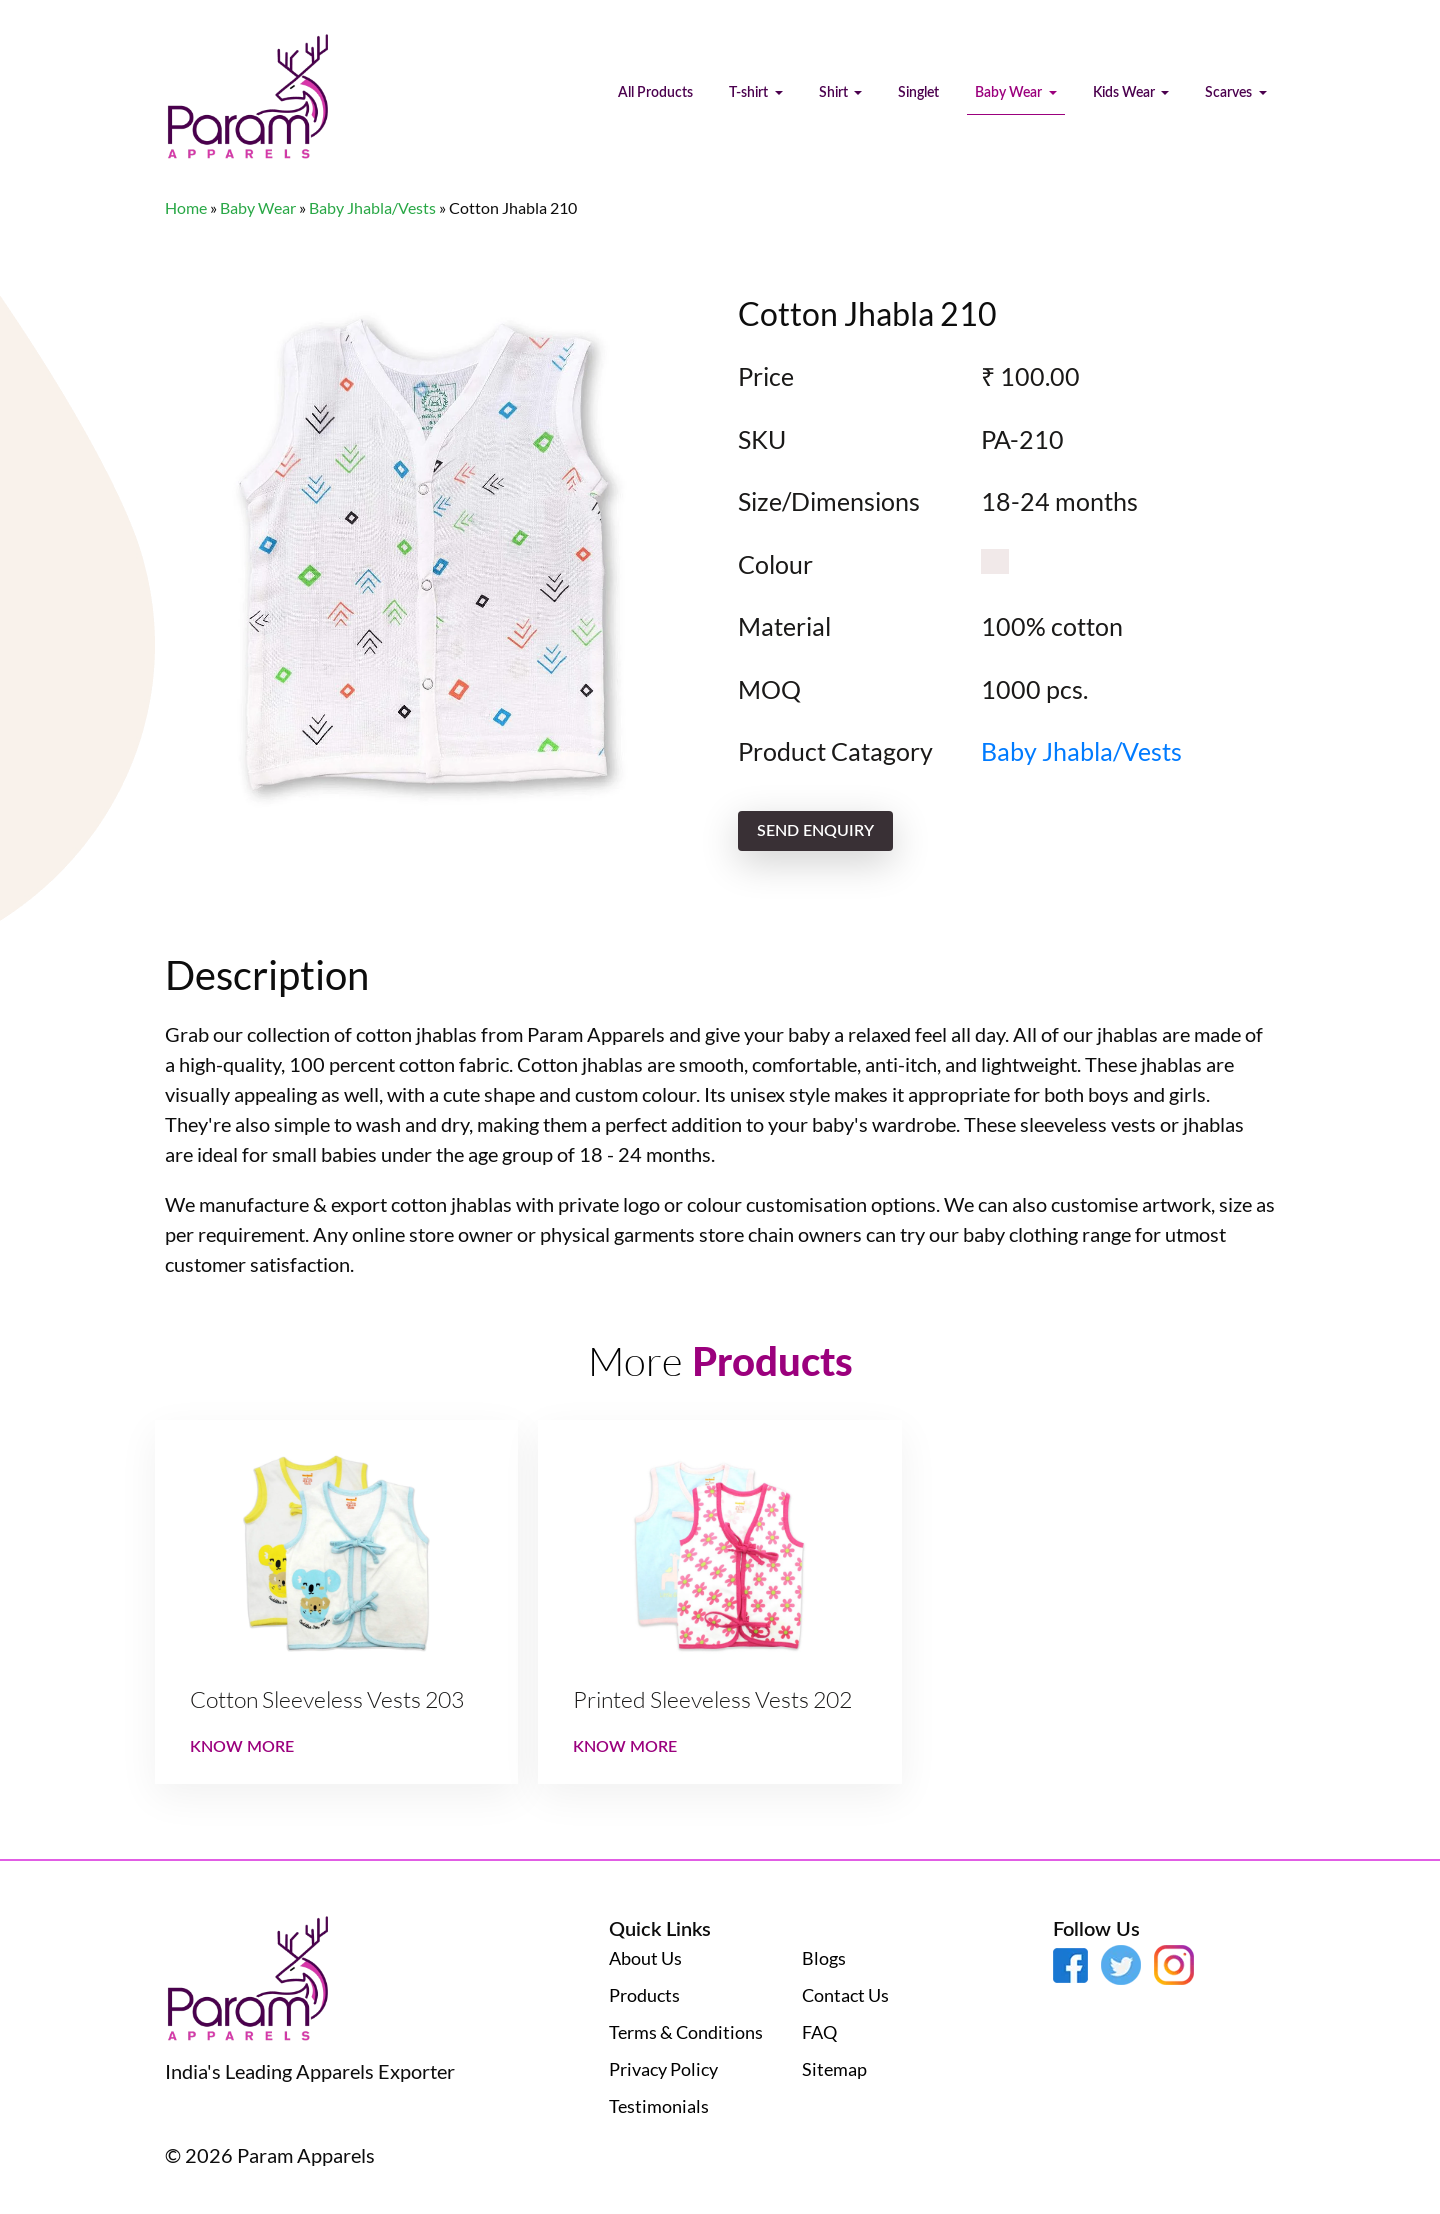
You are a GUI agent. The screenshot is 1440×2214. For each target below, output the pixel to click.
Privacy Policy (663, 2069)
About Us (645, 1958)
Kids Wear (1125, 93)
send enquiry (815, 831)
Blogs (824, 1958)
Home (186, 207)
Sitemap (834, 2069)
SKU (762, 439)
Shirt (835, 93)
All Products (655, 93)
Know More (242, 1747)
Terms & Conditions (686, 2032)
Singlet (918, 93)
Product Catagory (835, 751)
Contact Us (845, 1995)
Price (766, 376)
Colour (775, 564)
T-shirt (750, 93)
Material (784, 626)
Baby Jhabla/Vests (372, 207)
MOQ (769, 689)
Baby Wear (1010, 93)
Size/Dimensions (829, 501)
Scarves (1230, 93)
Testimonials (659, 2106)
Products (644, 1995)
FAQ (819, 2032)
